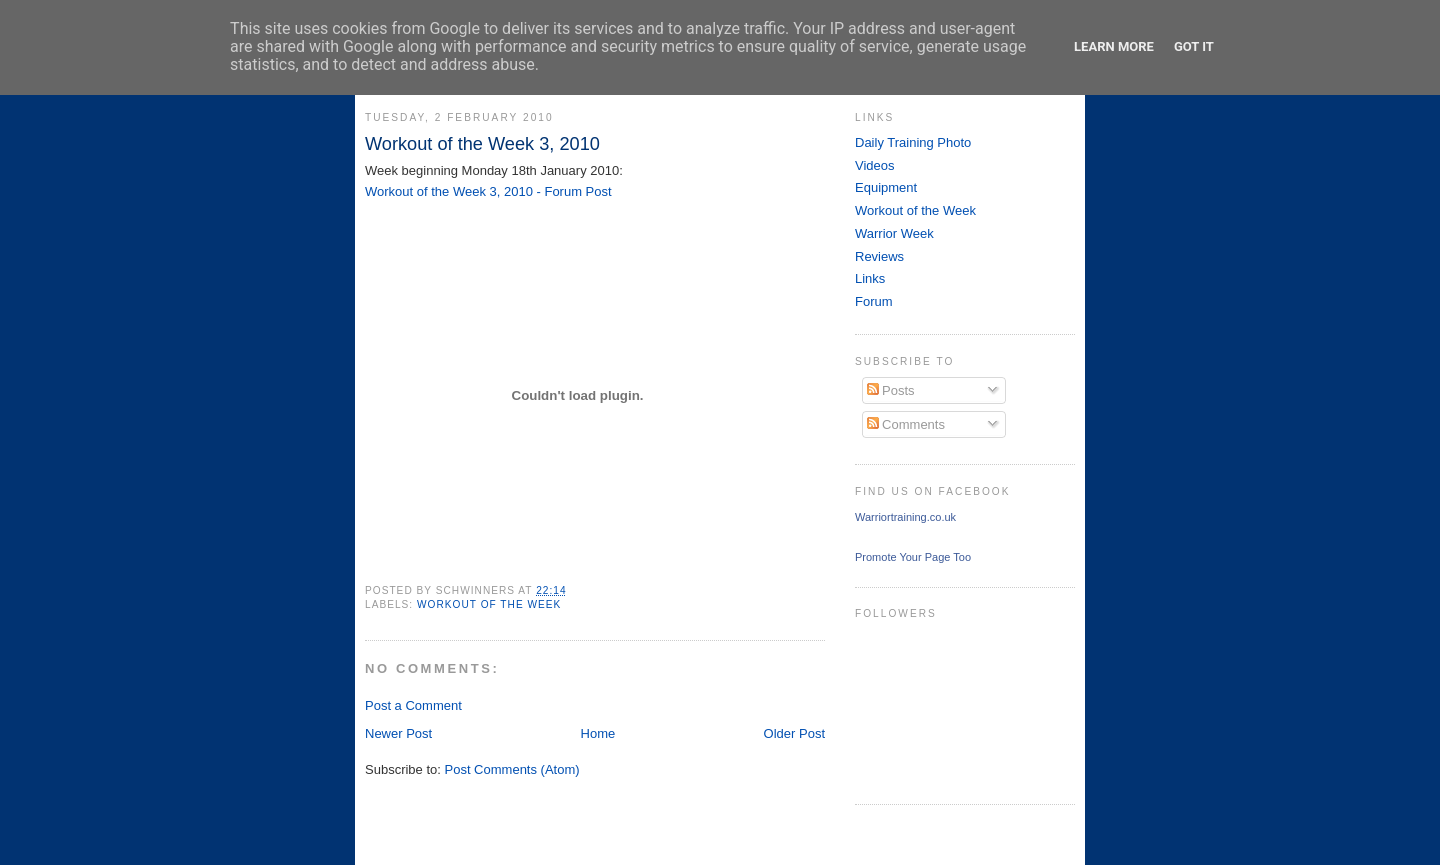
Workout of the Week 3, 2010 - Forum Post (488, 191)
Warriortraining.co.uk (905, 517)
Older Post (794, 733)
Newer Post (398, 733)
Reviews (879, 256)
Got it (1194, 46)
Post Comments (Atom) (512, 769)
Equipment (886, 187)
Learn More (1114, 46)
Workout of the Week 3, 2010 (482, 144)
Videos (875, 165)
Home (598, 733)
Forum (874, 301)
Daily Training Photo (913, 142)
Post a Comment (413, 705)
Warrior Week (894, 233)
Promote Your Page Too (913, 557)
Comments (906, 424)
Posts (891, 390)
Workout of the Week (489, 604)
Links (870, 278)
